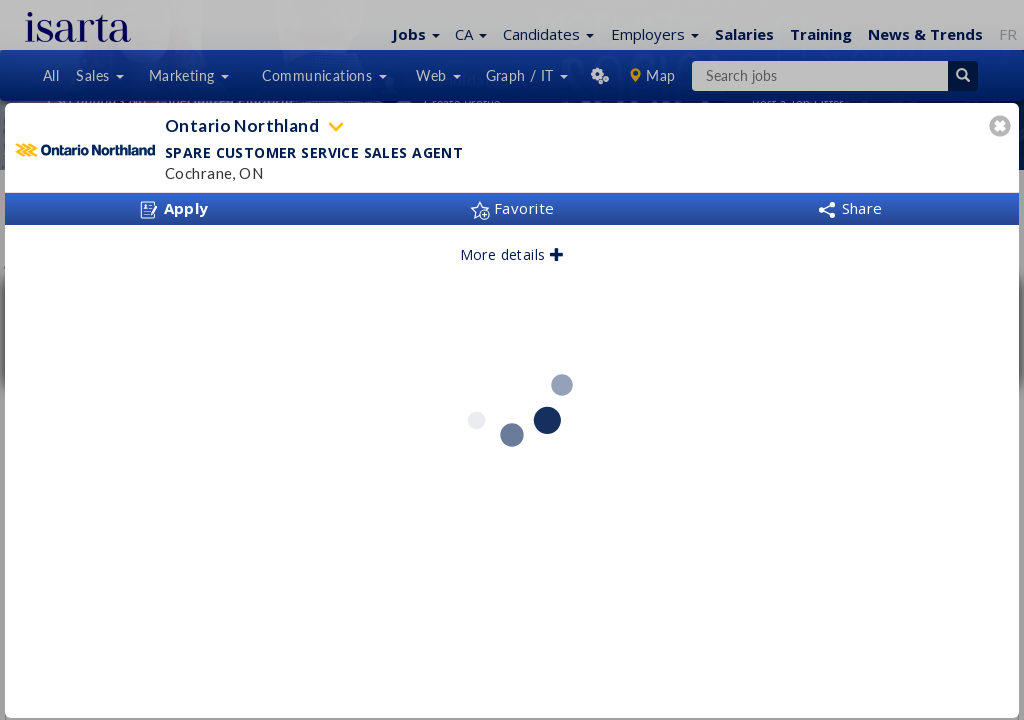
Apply (174, 209)
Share (850, 208)
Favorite (512, 208)
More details (512, 254)
